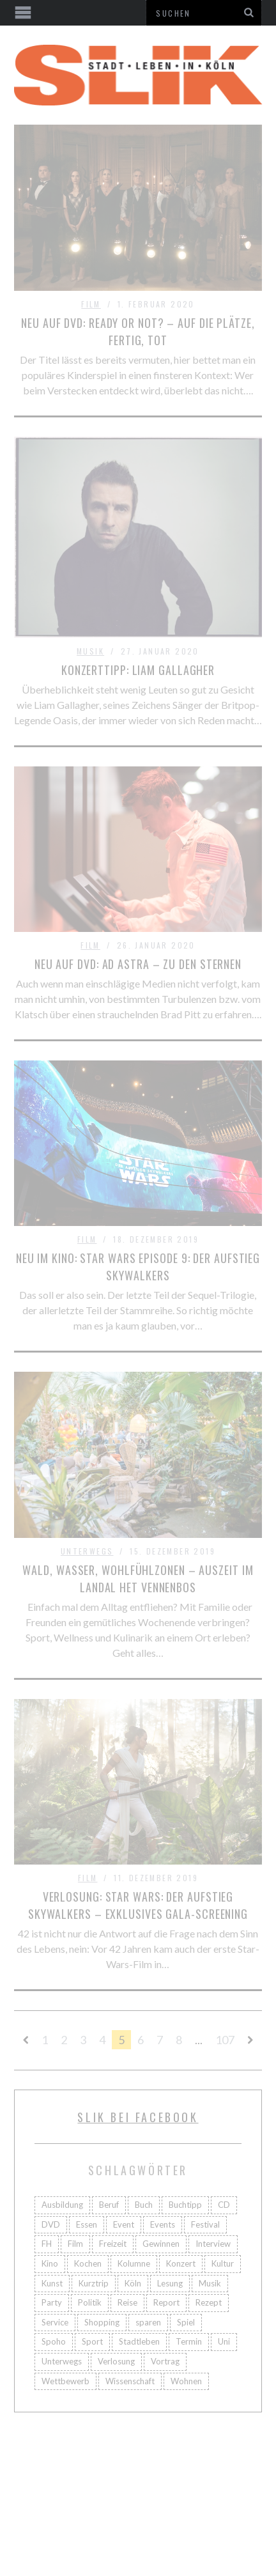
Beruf (109, 2205)
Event (123, 2224)
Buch (144, 2205)
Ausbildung (62, 2205)
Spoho (54, 2341)
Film (91, 304)
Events (162, 2224)
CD (224, 2205)
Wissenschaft (130, 2381)
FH (47, 2243)
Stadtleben (139, 2341)
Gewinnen (161, 2243)
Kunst (52, 2283)
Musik (90, 651)
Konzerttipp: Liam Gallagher (138, 670)
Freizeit (112, 2243)
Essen (86, 2224)
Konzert (180, 2263)
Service (55, 2322)
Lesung (170, 2283)
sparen (148, 2322)
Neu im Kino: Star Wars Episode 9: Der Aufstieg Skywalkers (138, 1267)
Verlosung (116, 2361)
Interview (213, 2243)
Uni (224, 2341)
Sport (92, 2341)
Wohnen (186, 2381)
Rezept (208, 2302)
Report (166, 2302)
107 (224, 2040)
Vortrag (165, 2361)
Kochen (88, 2263)
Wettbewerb (65, 2381)
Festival (205, 2224)
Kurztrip (94, 2283)
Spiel (186, 2322)
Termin (189, 2341)
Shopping (101, 2322)
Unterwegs (87, 1551)
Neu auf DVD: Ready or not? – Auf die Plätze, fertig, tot (138, 331)
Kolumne (134, 2263)
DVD (51, 2224)
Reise (127, 2302)
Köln (133, 2283)
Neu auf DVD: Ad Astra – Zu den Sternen (137, 964)
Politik (90, 2302)
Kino (50, 2263)
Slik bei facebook (137, 2117)
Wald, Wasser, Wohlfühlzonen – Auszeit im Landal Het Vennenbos (137, 1578)
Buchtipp (185, 2205)
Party (52, 2302)
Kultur (222, 2263)
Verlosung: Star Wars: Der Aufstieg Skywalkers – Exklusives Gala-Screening (138, 1905)
